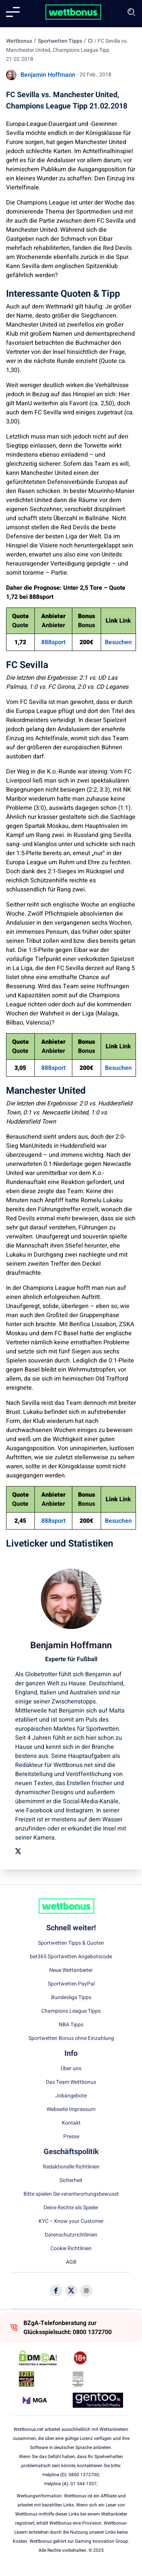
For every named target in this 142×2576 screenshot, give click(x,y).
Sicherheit (71, 2180)
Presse (71, 2136)
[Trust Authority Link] (98, 2379)
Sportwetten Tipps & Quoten (71, 1943)
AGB (71, 2262)
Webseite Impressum (71, 2109)
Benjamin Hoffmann (47, 74)
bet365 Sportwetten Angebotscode (71, 1957)
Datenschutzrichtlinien (71, 2235)
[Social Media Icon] (56, 2291)
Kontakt (71, 2123)
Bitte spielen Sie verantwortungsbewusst (71, 2194)
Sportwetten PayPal (71, 1984)
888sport (53, 642)
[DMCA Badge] (44, 2357)
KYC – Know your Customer (71, 2221)
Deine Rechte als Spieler (71, 2208)
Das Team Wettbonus (71, 2082)
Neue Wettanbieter (71, 1970)
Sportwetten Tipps (60, 41)
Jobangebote (71, 2096)
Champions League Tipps (71, 2011)
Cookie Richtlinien (71, 2248)
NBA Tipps (71, 2025)
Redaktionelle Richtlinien (71, 2167)
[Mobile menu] (13, 12)
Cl (90, 41)
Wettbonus (19, 41)
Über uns (71, 2068)
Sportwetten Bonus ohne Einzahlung (71, 2038)
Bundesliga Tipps (71, 1997)
